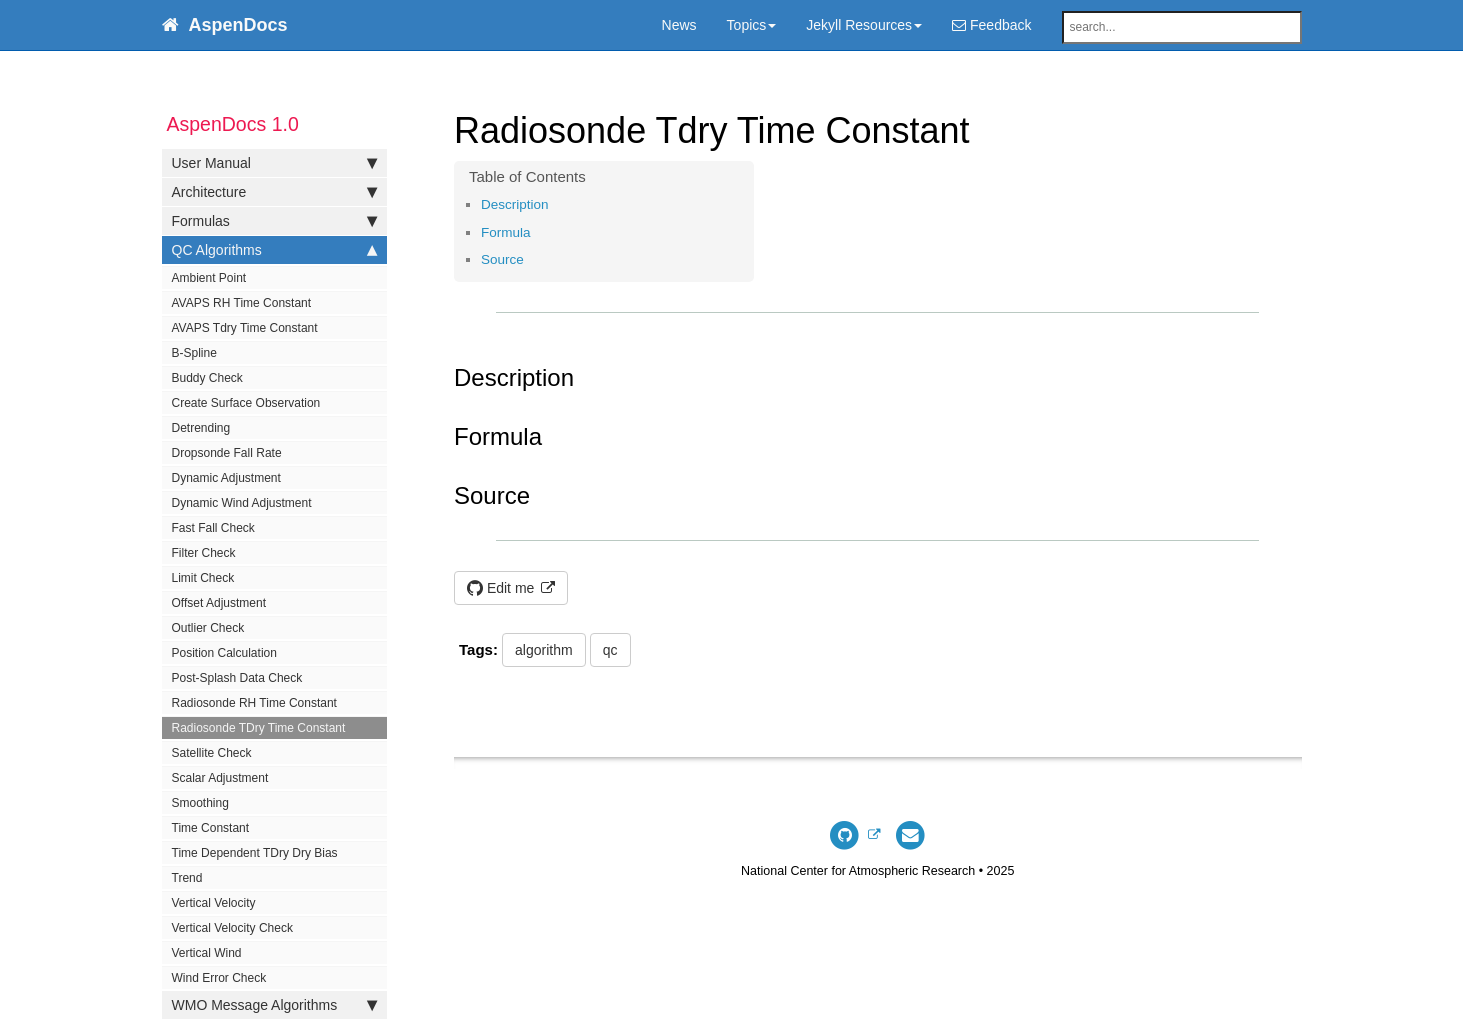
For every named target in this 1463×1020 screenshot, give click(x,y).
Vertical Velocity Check (232, 928)
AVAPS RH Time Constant (242, 303)
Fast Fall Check (213, 528)
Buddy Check (207, 378)
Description (515, 204)
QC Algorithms (274, 250)
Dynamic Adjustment (226, 478)
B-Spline (194, 353)
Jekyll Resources (864, 25)
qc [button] (610, 650)
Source (502, 259)
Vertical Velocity (214, 903)
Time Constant (211, 828)
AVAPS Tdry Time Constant (245, 328)
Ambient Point (209, 278)
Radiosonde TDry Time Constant (259, 728)
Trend (187, 878)
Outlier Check (208, 628)
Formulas (274, 221)
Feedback (991, 25)
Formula (506, 232)
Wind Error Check (219, 978)
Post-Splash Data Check (237, 678)
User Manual (274, 163)
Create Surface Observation (246, 403)
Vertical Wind (207, 953)
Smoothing (200, 803)
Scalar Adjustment (220, 778)
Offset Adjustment (219, 603)
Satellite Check (212, 753)
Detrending (201, 428)
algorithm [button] (544, 650)
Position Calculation (224, 653)
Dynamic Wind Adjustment (242, 503)
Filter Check (204, 553)
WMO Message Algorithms (274, 1005)
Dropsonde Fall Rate (227, 453)
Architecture (274, 192)
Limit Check (203, 578)
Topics (752, 25)
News (679, 25)
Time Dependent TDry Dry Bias (255, 853)
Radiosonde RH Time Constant (254, 703)
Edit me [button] (502, 588)
